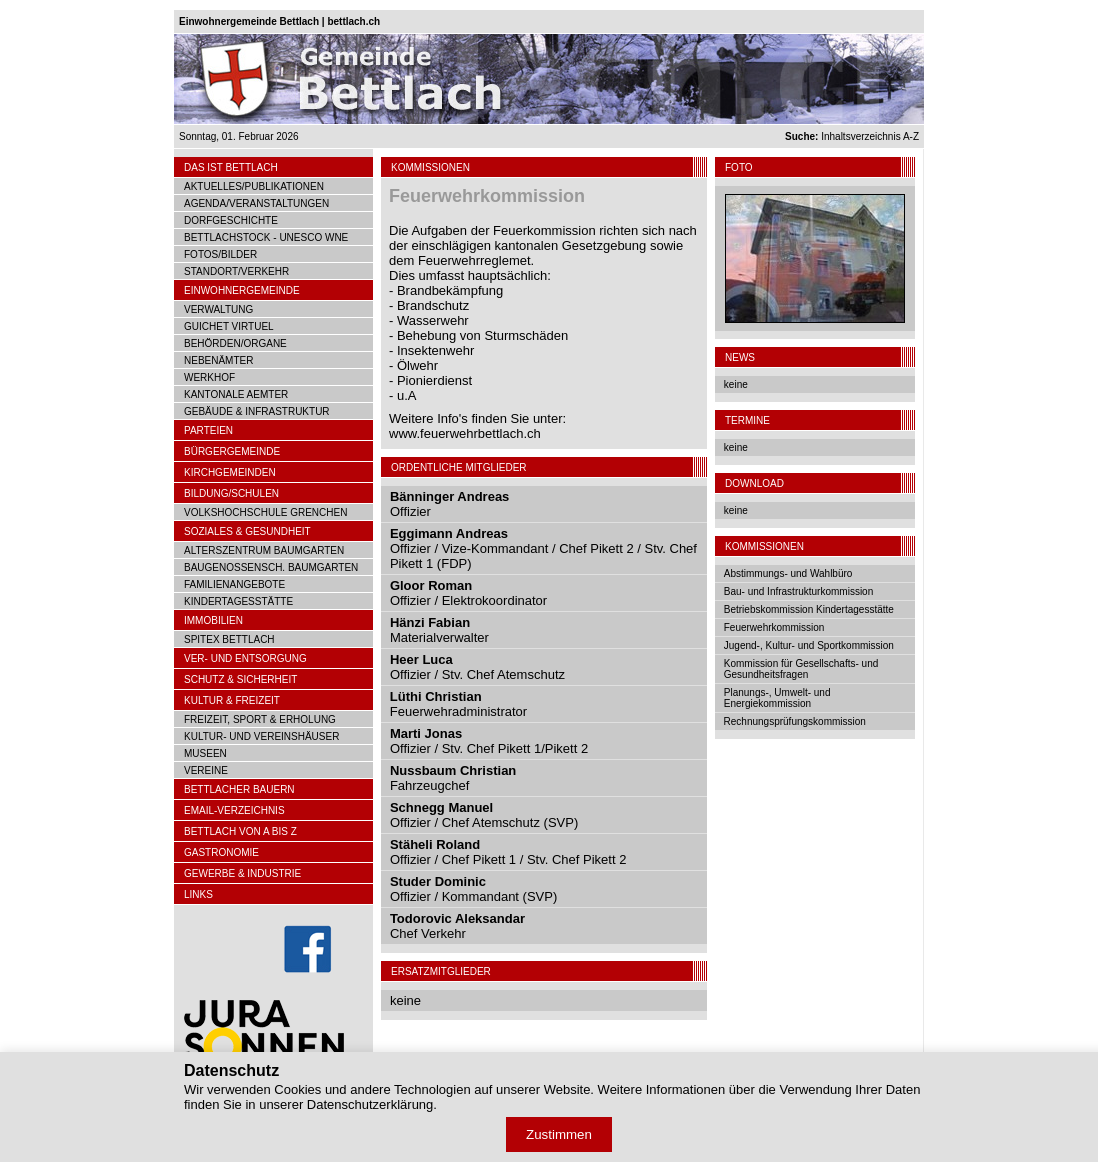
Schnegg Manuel (441, 807)
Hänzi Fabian (430, 622)
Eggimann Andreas (449, 533)
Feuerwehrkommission (774, 627)
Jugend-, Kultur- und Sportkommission (809, 645)
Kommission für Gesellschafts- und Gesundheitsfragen (801, 669)
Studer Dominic (438, 881)
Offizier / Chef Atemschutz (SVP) (484, 822)
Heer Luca (421, 659)
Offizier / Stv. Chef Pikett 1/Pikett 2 (489, 748)
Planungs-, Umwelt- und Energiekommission (777, 698)
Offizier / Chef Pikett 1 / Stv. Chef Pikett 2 (508, 859)
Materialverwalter (439, 637)
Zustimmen (559, 1134)
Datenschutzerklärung (370, 1104)
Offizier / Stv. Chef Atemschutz (477, 674)
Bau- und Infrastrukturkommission (799, 591)
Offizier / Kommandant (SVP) (473, 896)
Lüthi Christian (436, 696)
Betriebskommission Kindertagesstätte (809, 609)
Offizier (410, 511)
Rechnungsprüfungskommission (795, 721)
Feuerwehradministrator (458, 711)
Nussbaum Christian (453, 770)
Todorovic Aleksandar (457, 918)
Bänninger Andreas (449, 496)
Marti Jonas (426, 733)
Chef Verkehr (428, 933)
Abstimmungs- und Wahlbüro (788, 573)
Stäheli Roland (435, 844)
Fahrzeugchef (430, 785)
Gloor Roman (431, 585)
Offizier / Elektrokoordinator (468, 600)
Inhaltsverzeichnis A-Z (852, 136)
